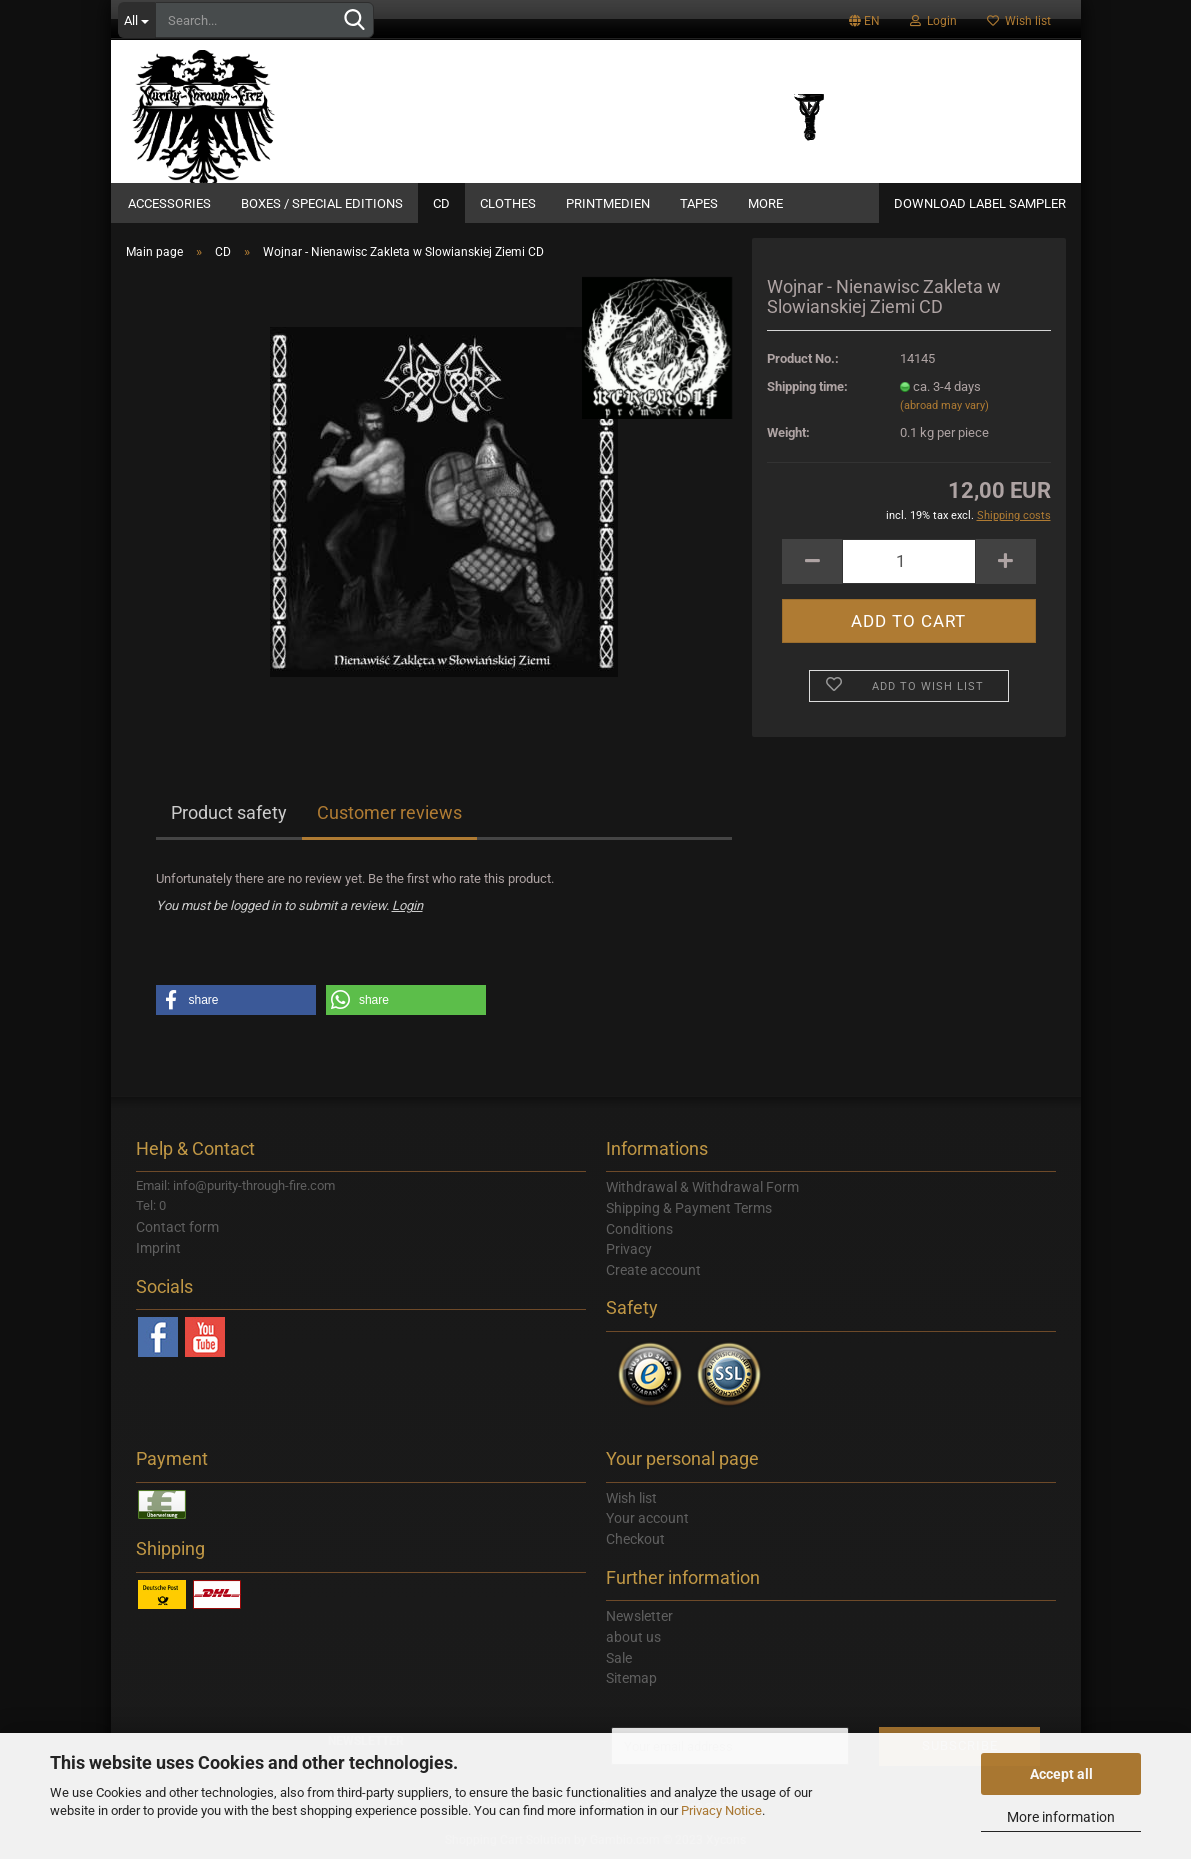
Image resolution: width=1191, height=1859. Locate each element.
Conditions (639, 1229)
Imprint (158, 1248)
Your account (647, 1518)
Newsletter (639, 1616)
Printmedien (608, 203)
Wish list (1019, 21)
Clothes (508, 203)
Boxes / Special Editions (322, 203)
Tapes (699, 203)
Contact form (177, 1227)
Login (933, 21)
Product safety (229, 812)
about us (633, 1637)
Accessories (169, 203)
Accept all (1061, 1774)
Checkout (635, 1539)
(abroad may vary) (944, 405)
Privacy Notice (721, 1810)
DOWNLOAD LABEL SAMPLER (980, 203)
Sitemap (631, 1678)
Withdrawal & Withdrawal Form (702, 1187)
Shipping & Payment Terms (689, 1208)
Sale (619, 1658)
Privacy (629, 1249)
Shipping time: (807, 386)
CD (441, 203)
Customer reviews (389, 812)
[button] (236, 1000)
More (765, 203)
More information (1061, 1817)
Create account (653, 1270)
